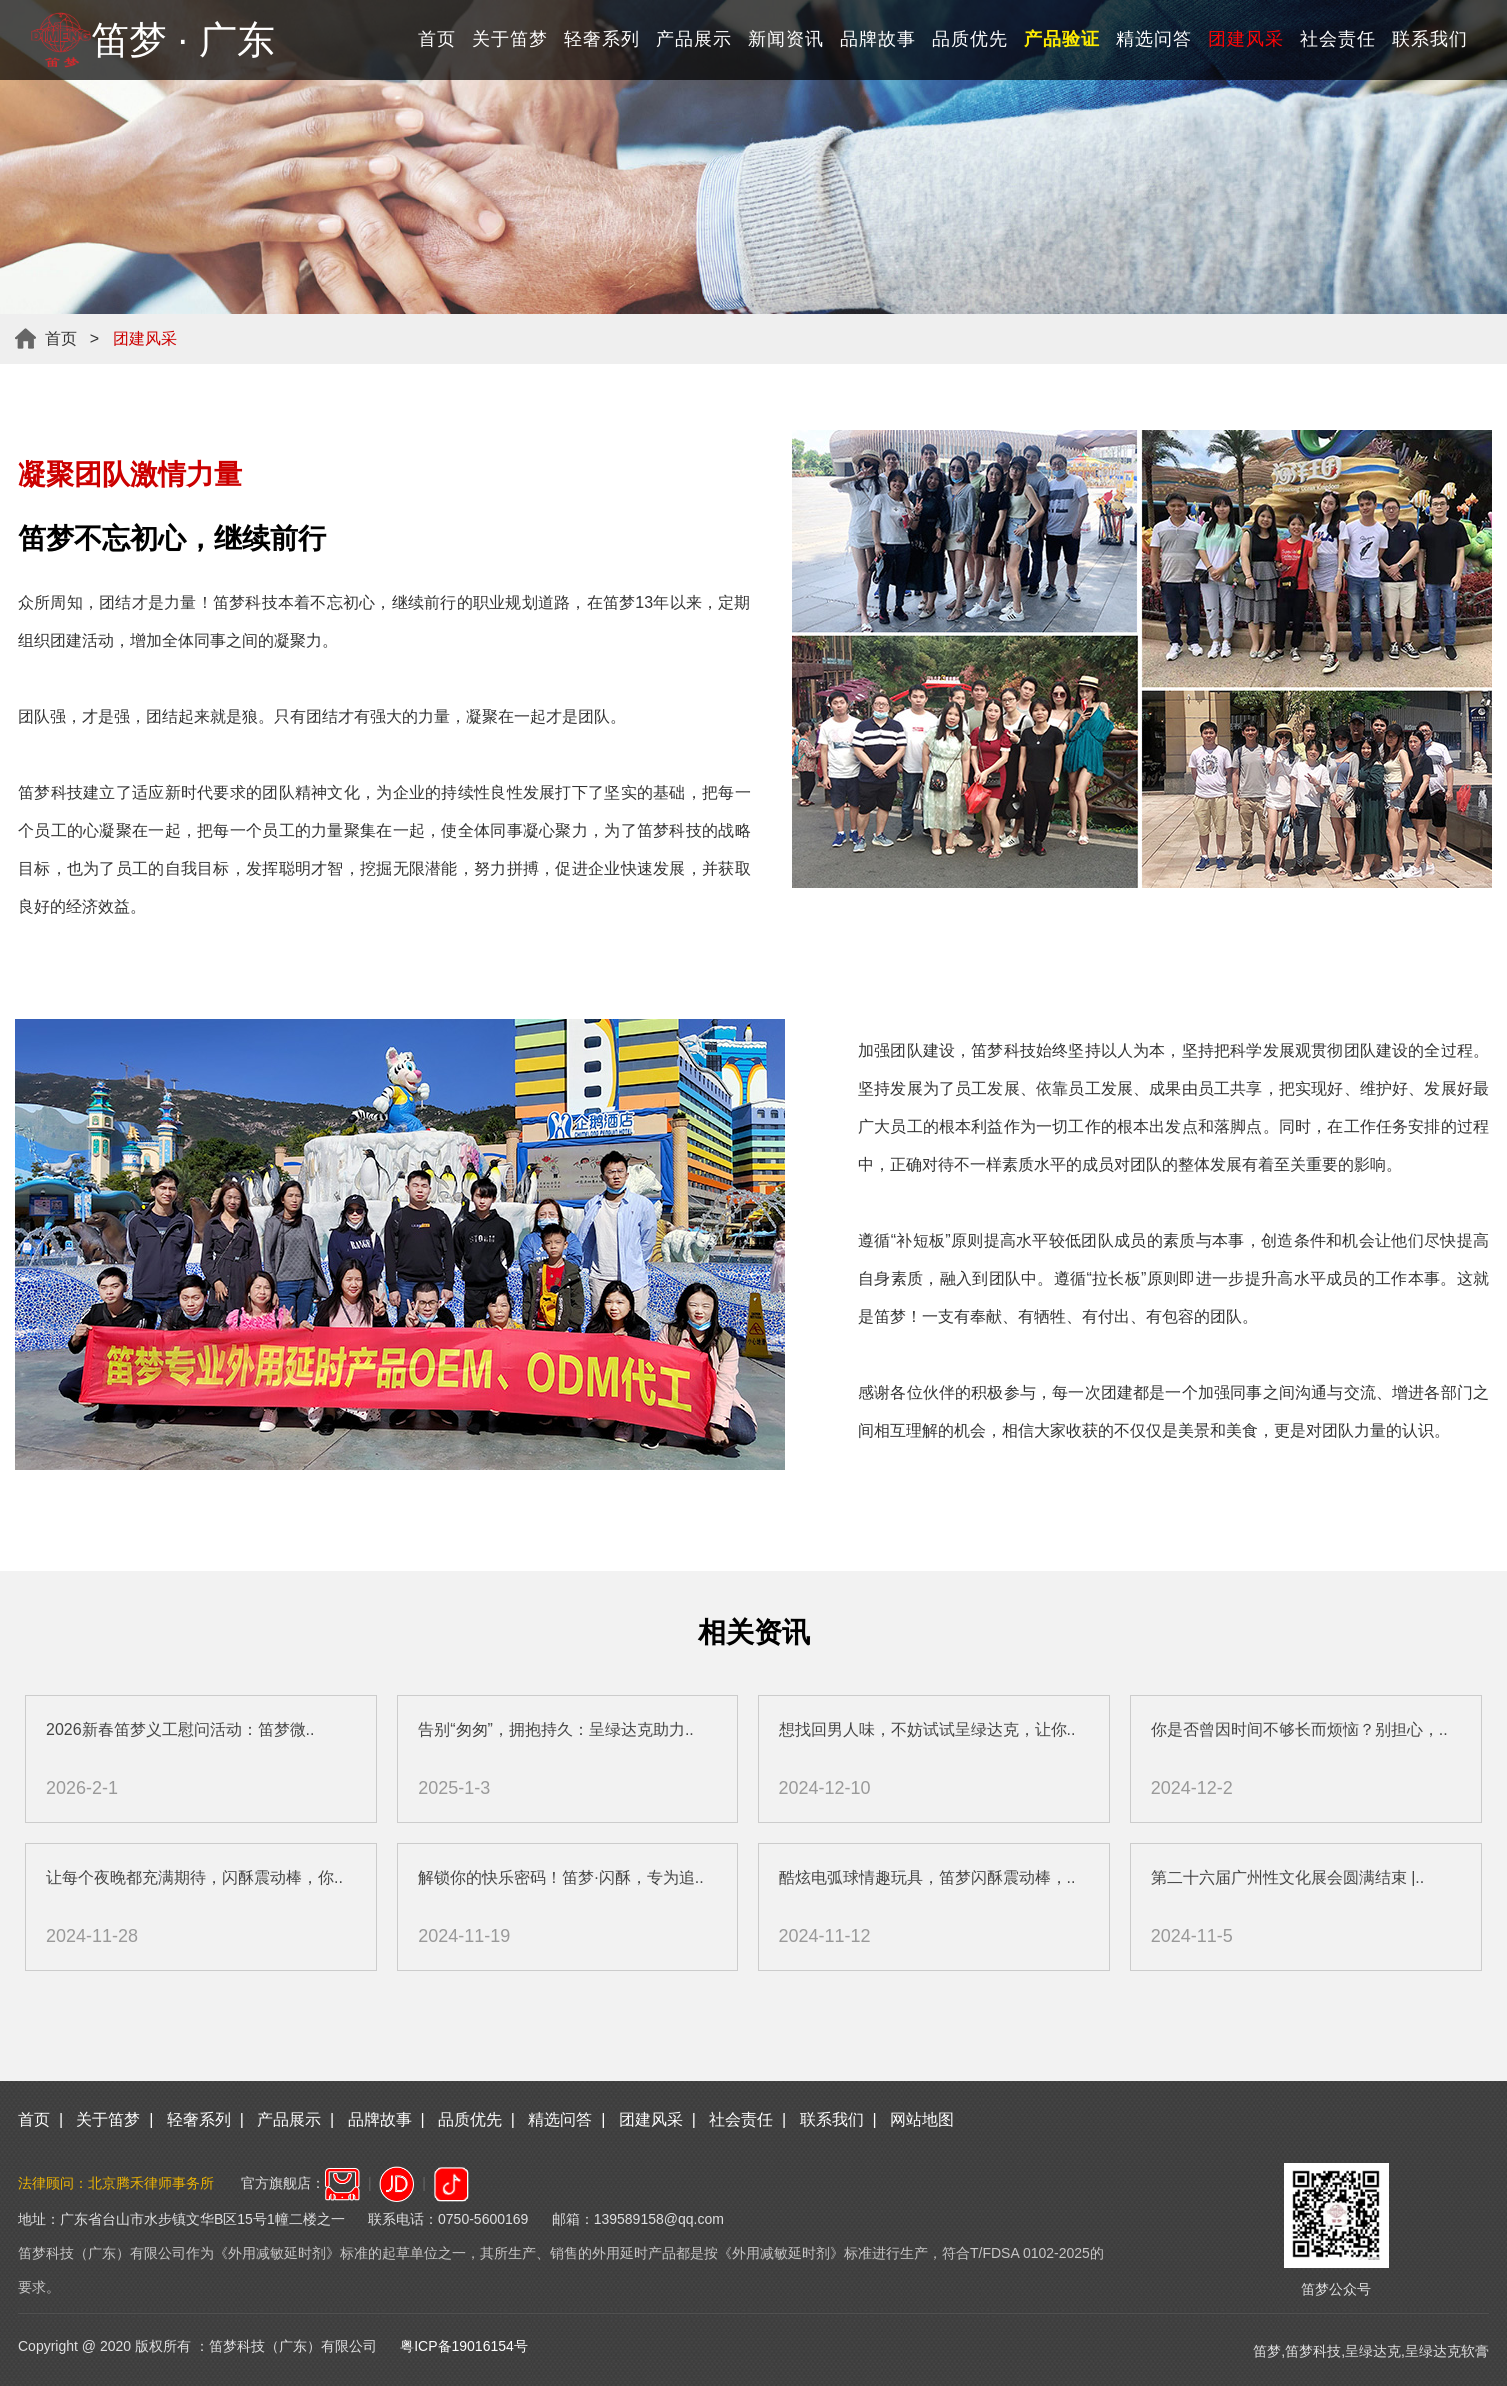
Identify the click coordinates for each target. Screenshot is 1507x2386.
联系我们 (1430, 39)
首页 (437, 39)
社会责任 (1338, 39)
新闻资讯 (786, 39)
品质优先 (970, 39)
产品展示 (694, 39)
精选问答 (1154, 39)
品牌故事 (878, 39)
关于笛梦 (510, 39)
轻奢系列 (602, 39)
